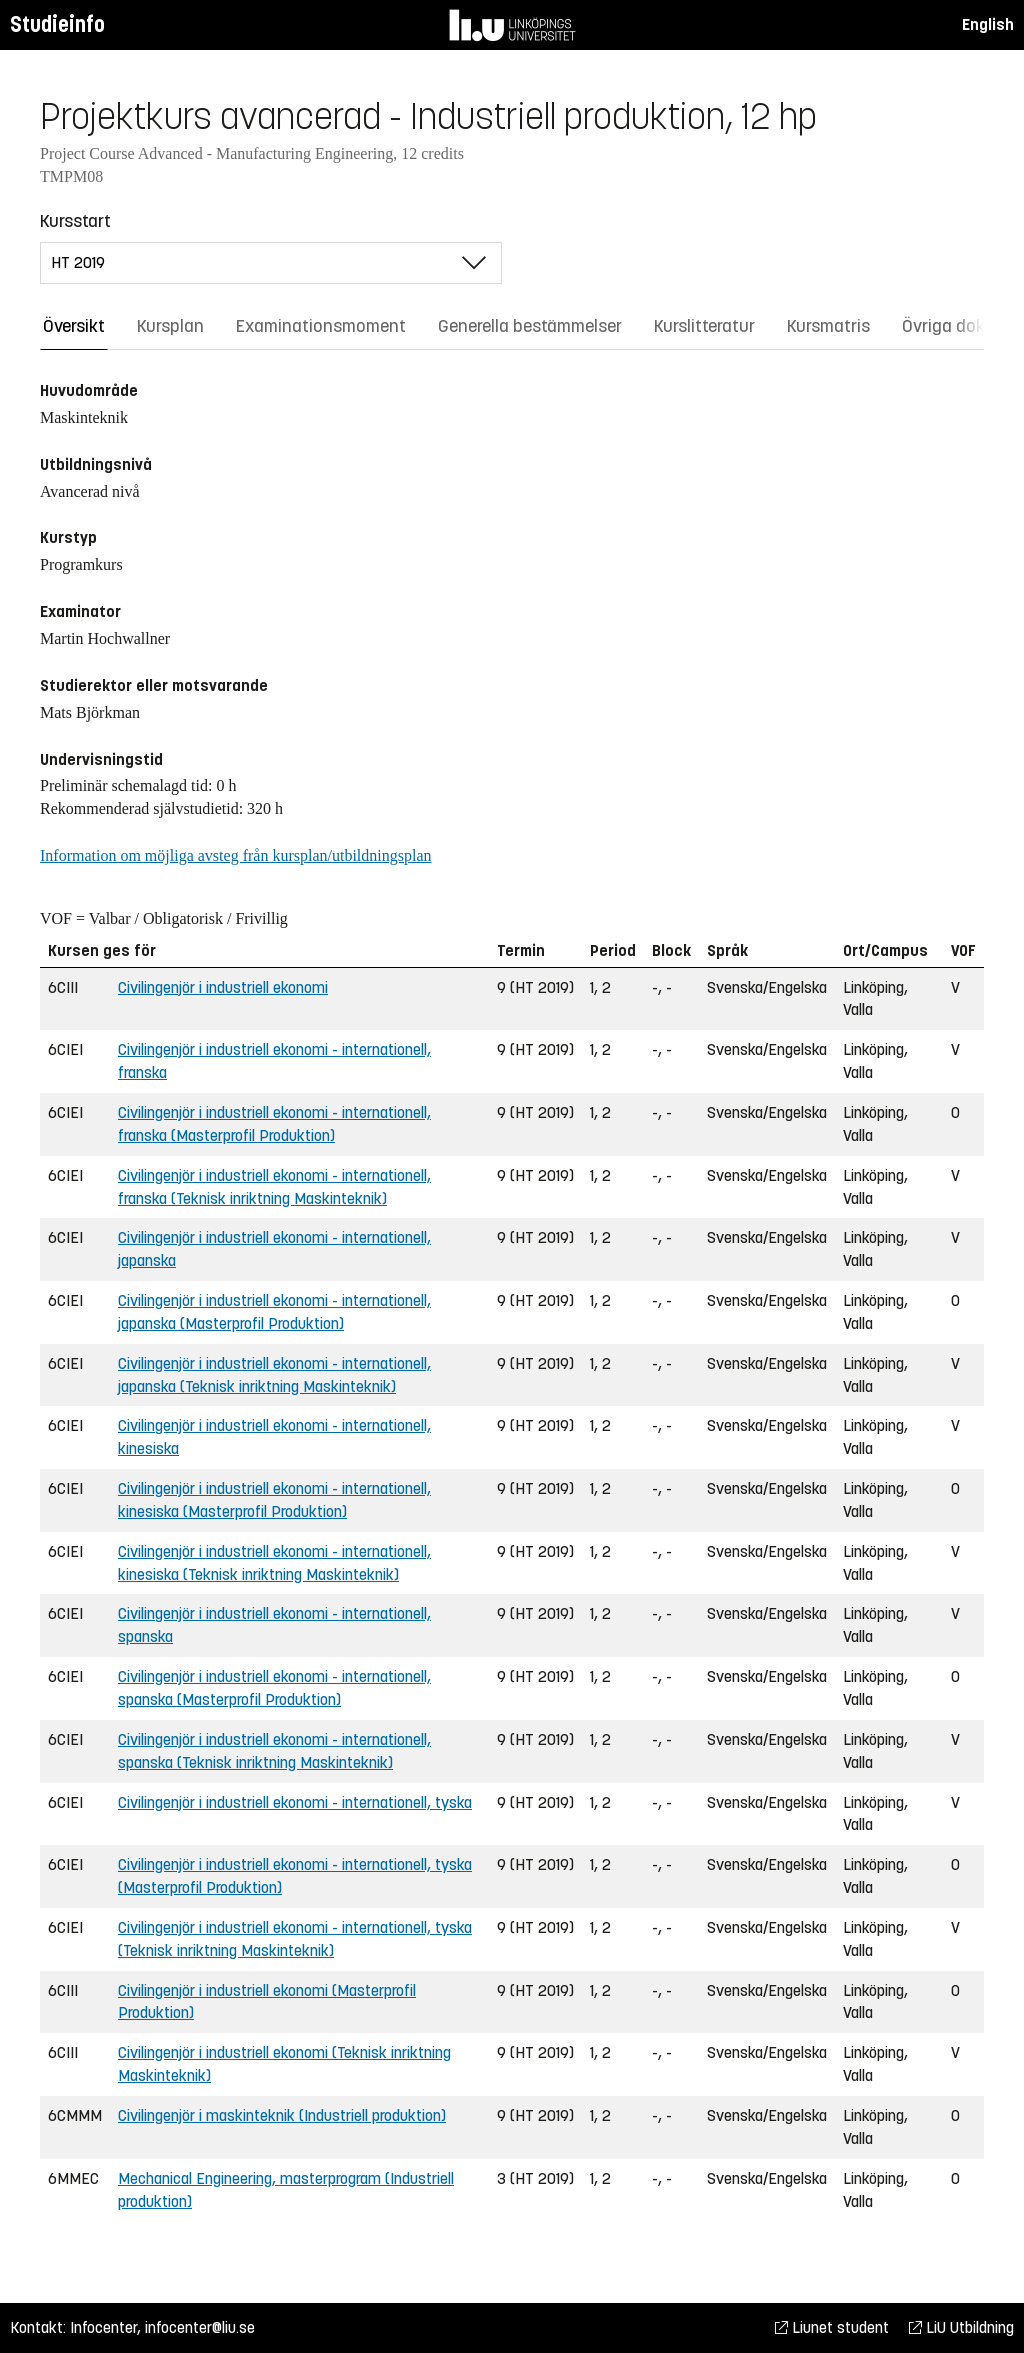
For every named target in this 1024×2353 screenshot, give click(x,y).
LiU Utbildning (961, 2327)
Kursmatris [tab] (828, 326)
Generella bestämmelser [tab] (530, 326)
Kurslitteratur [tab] (704, 326)
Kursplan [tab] (170, 326)
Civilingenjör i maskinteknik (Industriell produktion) (282, 2115)
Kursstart (75, 221)
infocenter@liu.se (200, 2327)
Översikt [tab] (74, 326)
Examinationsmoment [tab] (321, 326)
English (988, 24)
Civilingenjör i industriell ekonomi (223, 987)
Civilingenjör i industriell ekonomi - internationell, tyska (295, 1802)
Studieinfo (57, 24)
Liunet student (832, 2327)
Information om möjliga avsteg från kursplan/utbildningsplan (235, 855)
